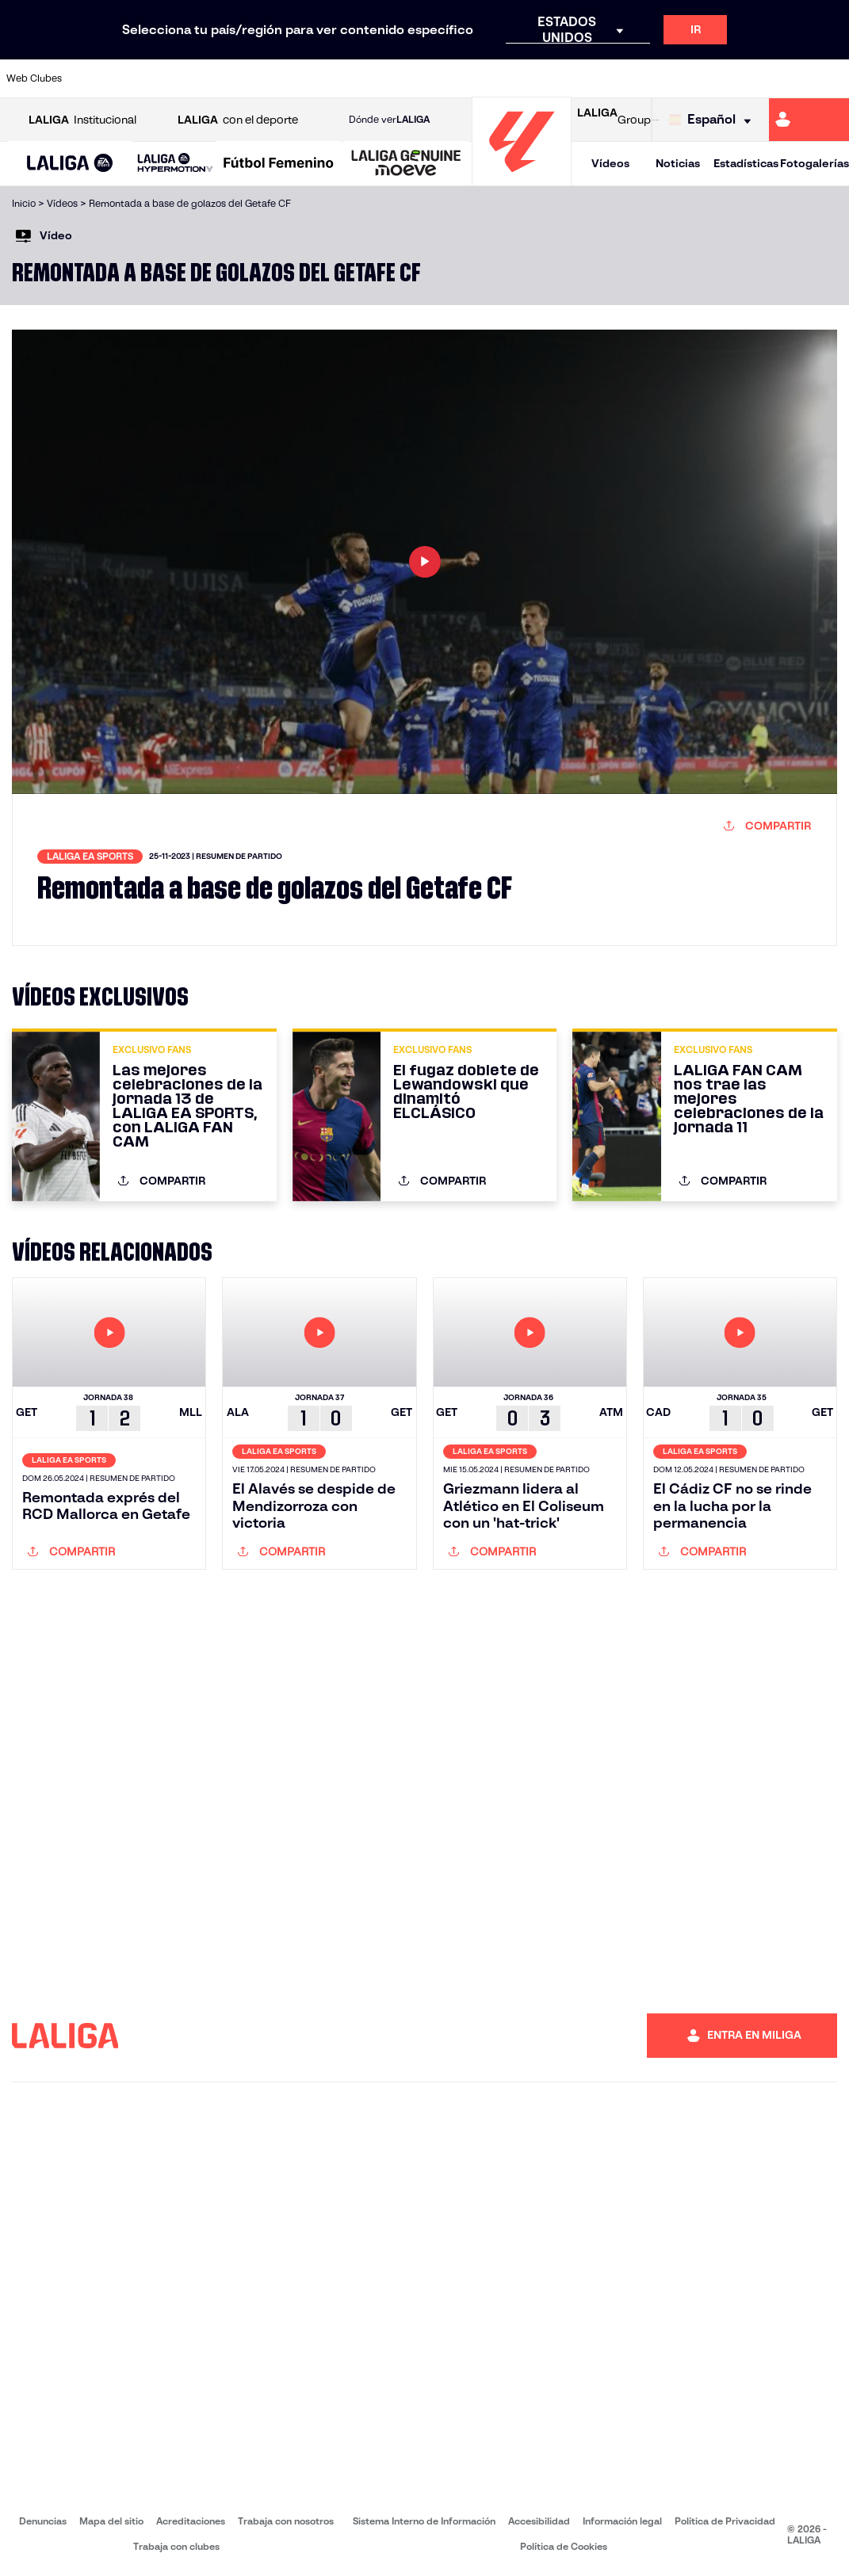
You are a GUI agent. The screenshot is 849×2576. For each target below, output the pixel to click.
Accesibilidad (539, 2521)
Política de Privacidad (725, 2521)
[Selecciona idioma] (714, 120)
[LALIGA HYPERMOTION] (175, 163)
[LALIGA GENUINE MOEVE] (406, 164)
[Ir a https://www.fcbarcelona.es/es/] (284, 78)
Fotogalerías (814, 163)
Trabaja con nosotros (286, 2521)
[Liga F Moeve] (278, 164)
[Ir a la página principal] (521, 178)
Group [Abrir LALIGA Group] (614, 119)
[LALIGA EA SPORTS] (70, 164)
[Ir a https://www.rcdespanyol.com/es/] (518, 78)
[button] (70, 163)
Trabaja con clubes (176, 2546)
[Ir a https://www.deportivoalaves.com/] (206, 78)
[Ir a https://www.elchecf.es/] (245, 78)
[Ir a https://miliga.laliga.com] (809, 119)
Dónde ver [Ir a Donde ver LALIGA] (389, 119)
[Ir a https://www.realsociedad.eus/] (713, 78)
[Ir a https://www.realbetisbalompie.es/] (597, 78)
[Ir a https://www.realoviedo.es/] (674, 78)
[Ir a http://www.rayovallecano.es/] (441, 78)
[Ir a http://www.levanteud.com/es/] (401, 78)
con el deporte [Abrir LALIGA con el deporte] (238, 120)
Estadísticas (745, 163)
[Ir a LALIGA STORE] (655, 119)
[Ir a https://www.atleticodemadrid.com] (128, 78)
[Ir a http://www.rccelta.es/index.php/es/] (479, 78)
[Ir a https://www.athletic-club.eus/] (89, 78)
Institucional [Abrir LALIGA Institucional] (82, 120)
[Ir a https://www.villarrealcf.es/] (831, 78)
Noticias (678, 163)
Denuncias (43, 2521)
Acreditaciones (190, 2521)
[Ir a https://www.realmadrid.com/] (636, 78)
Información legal (622, 2521)
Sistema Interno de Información (424, 2521)
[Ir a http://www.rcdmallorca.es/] (557, 78)
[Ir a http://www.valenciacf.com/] (792, 78)
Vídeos (610, 163)
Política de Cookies (563, 2546)
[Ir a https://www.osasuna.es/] (167, 78)
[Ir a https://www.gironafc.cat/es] (362, 78)
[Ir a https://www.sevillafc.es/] (753, 78)
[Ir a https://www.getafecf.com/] (323, 78)
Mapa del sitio (111, 2521)
